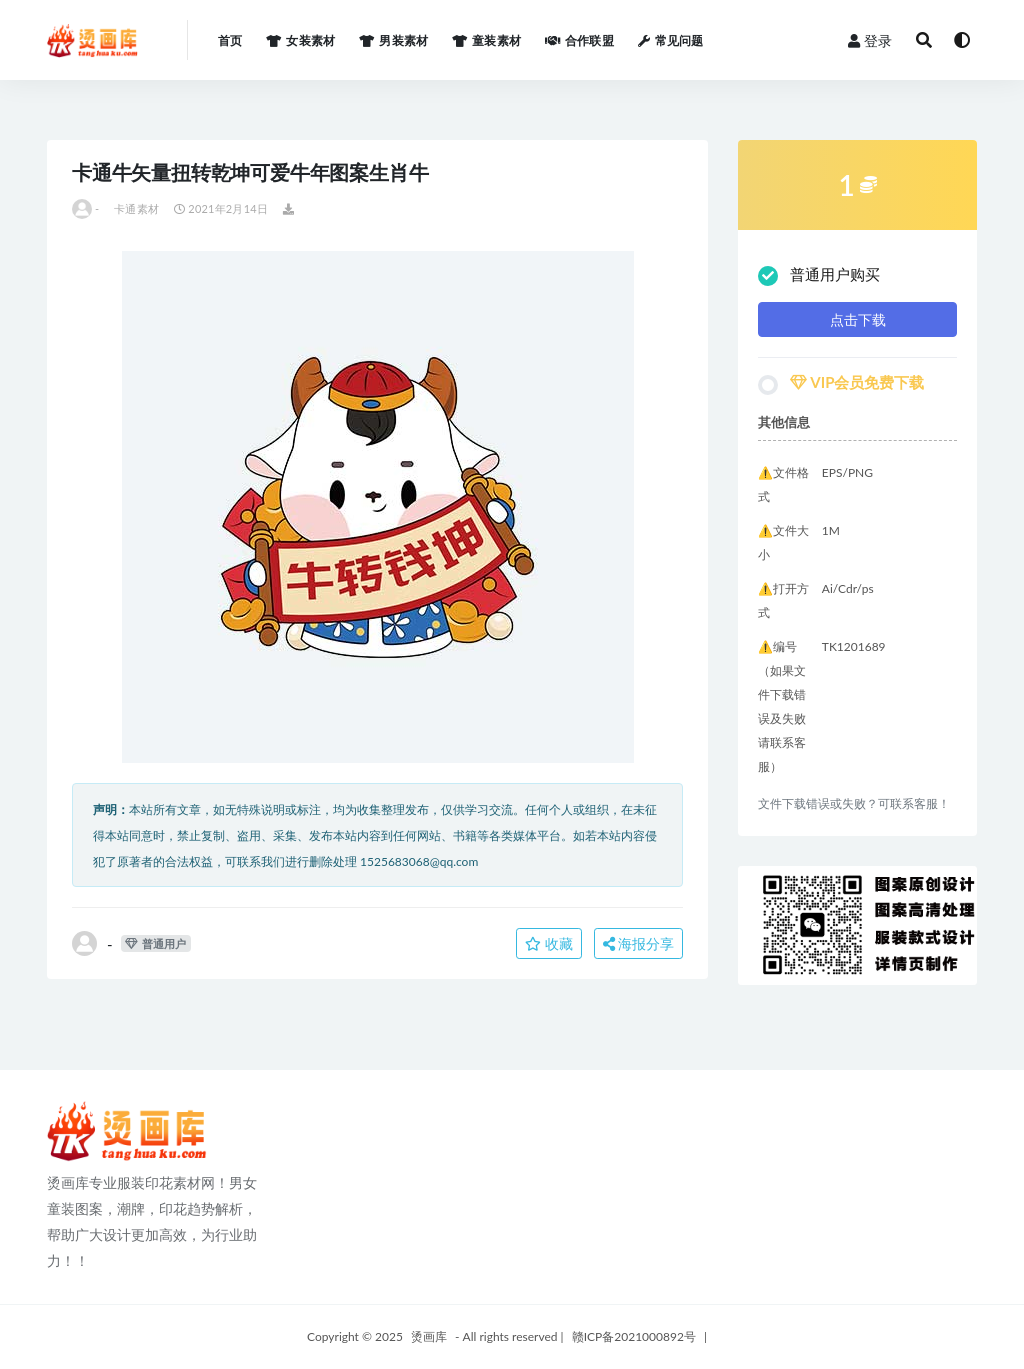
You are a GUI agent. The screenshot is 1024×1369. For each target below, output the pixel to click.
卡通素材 (136, 208)
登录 (870, 40)
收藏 (549, 943)
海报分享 (639, 943)
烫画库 (429, 1336)
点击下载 (858, 319)
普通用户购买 (819, 275)
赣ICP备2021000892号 (634, 1336)
